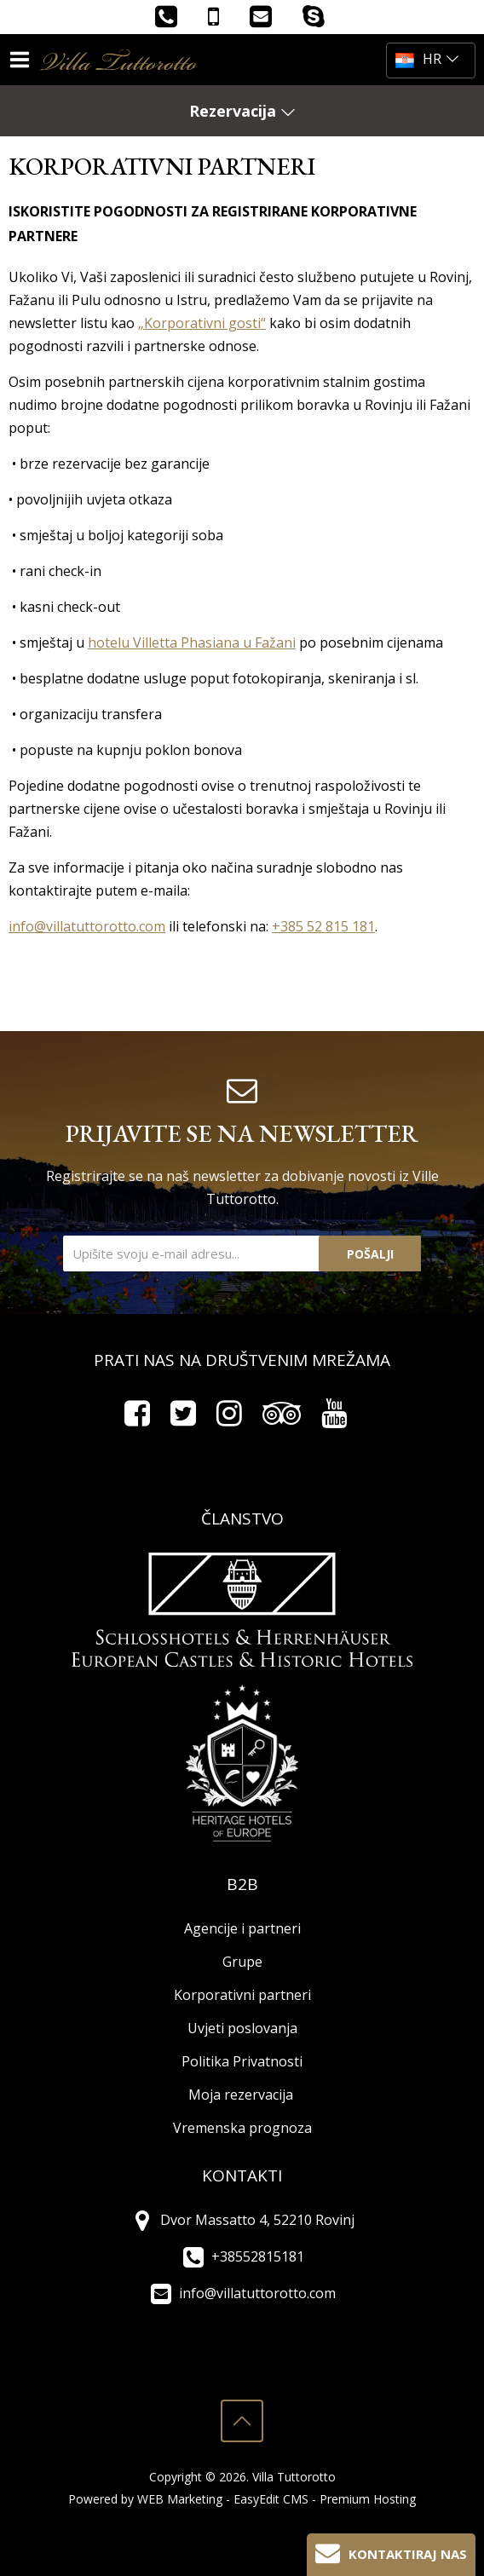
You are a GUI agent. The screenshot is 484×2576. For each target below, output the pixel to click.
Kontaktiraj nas (391, 2552)
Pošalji (370, 1254)
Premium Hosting (368, 2499)
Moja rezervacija (240, 2094)
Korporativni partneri (242, 1994)
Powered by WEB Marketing (145, 2499)
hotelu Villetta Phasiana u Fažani (192, 642)
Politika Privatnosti (242, 2061)
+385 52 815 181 (323, 926)
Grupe (242, 1961)
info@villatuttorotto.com (87, 926)
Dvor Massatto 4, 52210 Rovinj (242, 2219)
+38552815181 (242, 2256)
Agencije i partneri (242, 1928)
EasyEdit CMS (270, 2499)
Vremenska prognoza (242, 2127)
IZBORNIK (23, 60)
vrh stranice (242, 2421)
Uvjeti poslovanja (242, 2028)
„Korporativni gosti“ (202, 323)
